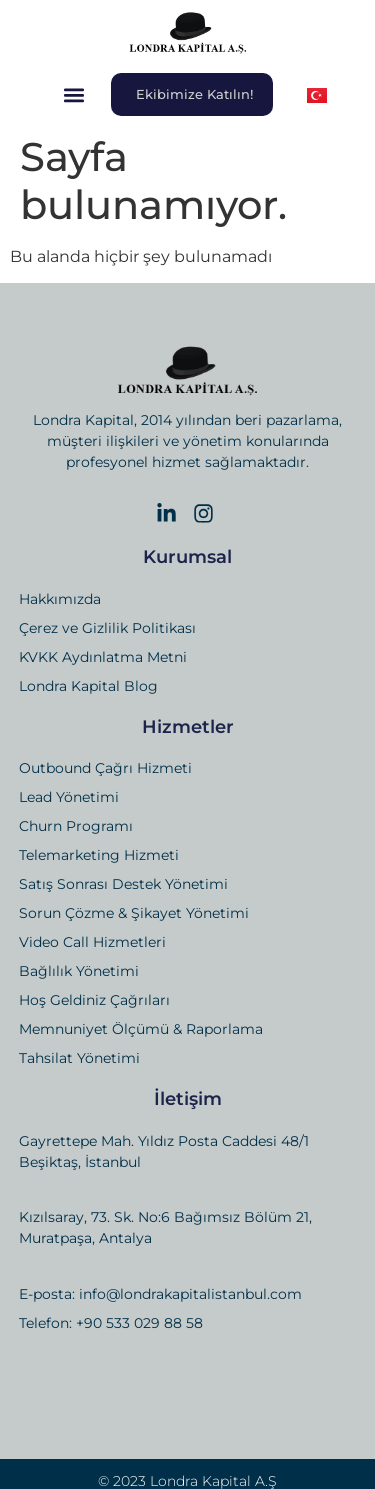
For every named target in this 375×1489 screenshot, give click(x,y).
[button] (74, 94)
